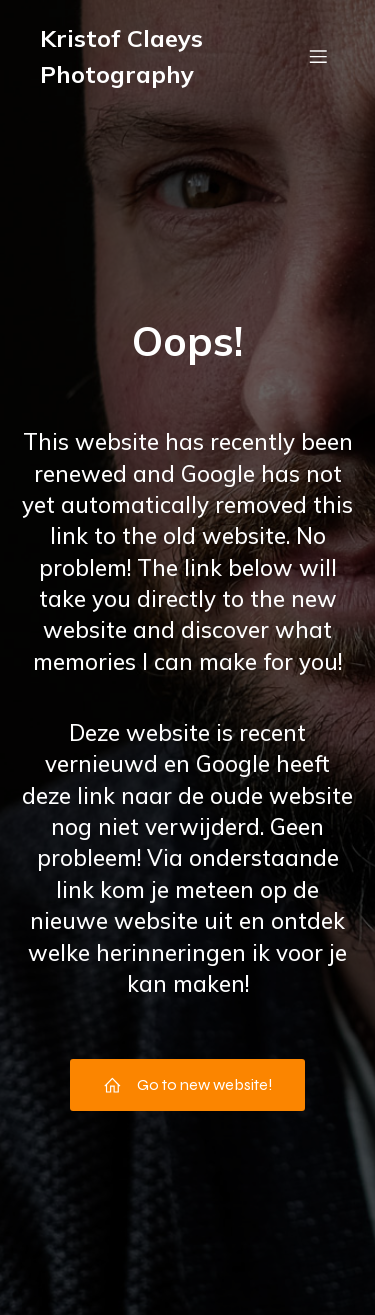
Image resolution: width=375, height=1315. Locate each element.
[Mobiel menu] (318, 56)
